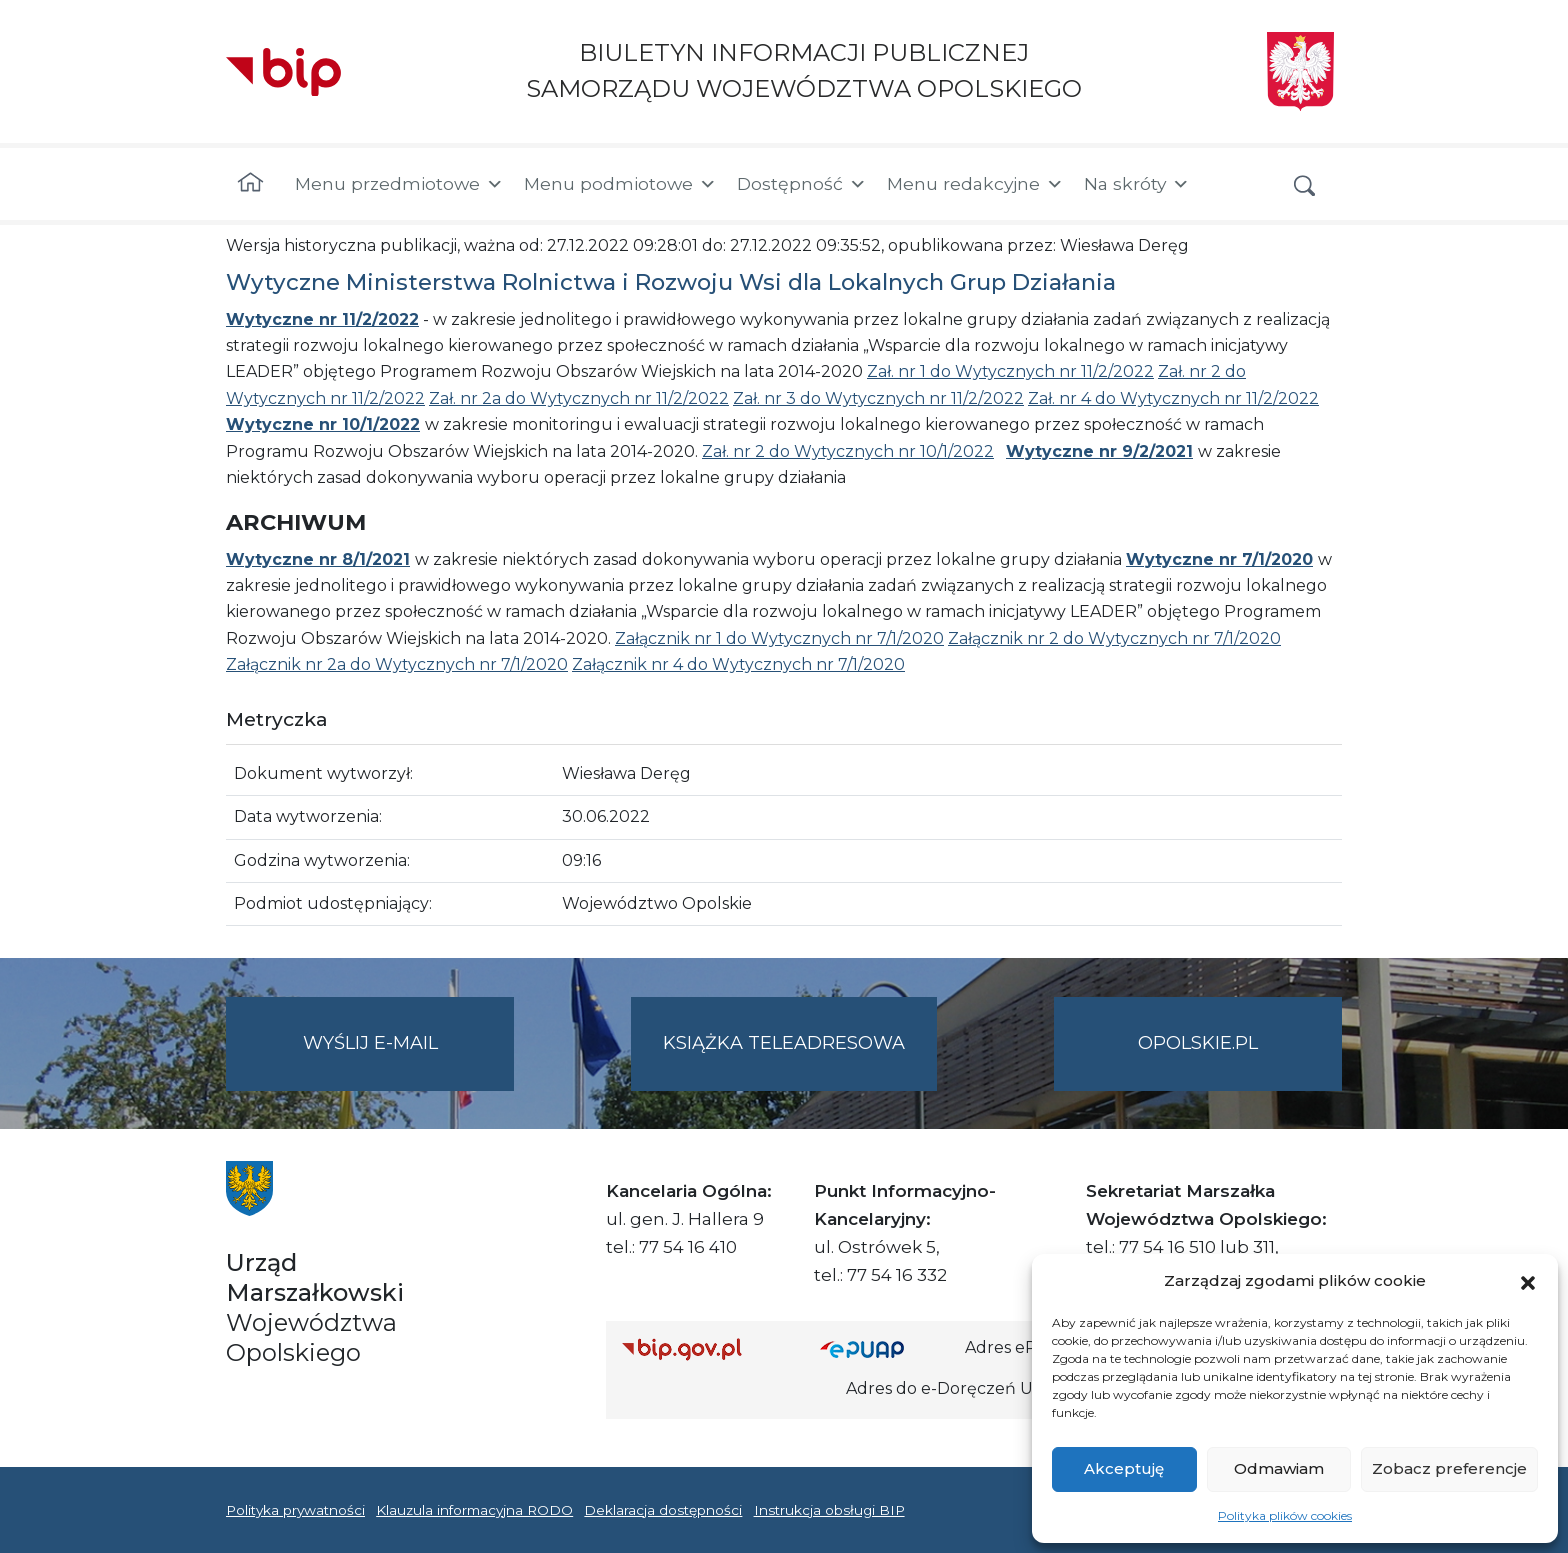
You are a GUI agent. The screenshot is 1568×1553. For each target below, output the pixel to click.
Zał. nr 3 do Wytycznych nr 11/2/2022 (878, 398)
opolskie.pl (1198, 1043)
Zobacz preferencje (1449, 1468)
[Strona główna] (250, 184)
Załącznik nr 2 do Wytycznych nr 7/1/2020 (1114, 638)
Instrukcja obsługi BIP (829, 1510)
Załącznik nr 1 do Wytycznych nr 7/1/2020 (779, 638)
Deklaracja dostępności (663, 1510)
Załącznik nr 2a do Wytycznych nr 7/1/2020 (397, 664)
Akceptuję (1124, 1468)
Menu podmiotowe (620, 184)
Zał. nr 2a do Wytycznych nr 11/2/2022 (579, 398)
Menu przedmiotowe (399, 184)
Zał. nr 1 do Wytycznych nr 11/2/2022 (1010, 371)
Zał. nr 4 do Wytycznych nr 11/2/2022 (1173, 398)
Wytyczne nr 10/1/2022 (323, 424)
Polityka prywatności (295, 1510)
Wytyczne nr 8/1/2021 (318, 559)
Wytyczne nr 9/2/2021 (1099, 451)
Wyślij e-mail (409, 1059)
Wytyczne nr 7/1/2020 (1219, 559)
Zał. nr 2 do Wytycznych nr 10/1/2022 (848, 451)
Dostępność (802, 184)
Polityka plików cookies (1285, 1515)
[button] (1528, 1281)
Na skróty (1137, 184)
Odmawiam (1279, 1468)
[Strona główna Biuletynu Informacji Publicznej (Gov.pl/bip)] (705, 1348)
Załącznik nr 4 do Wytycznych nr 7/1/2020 (738, 664)
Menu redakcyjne (975, 184)
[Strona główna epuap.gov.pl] (885, 1348)
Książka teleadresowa (784, 1043)
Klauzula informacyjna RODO (474, 1510)
